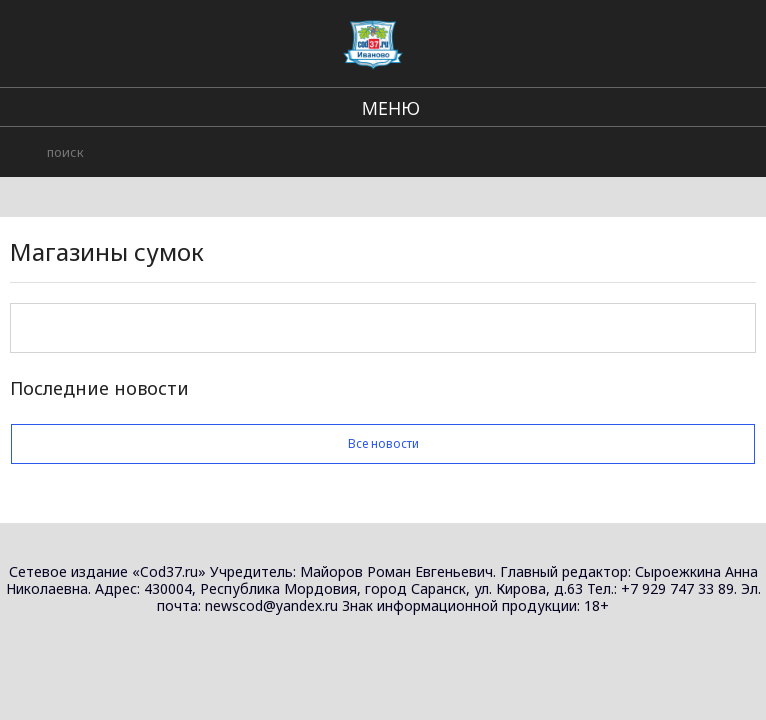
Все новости (383, 443)
